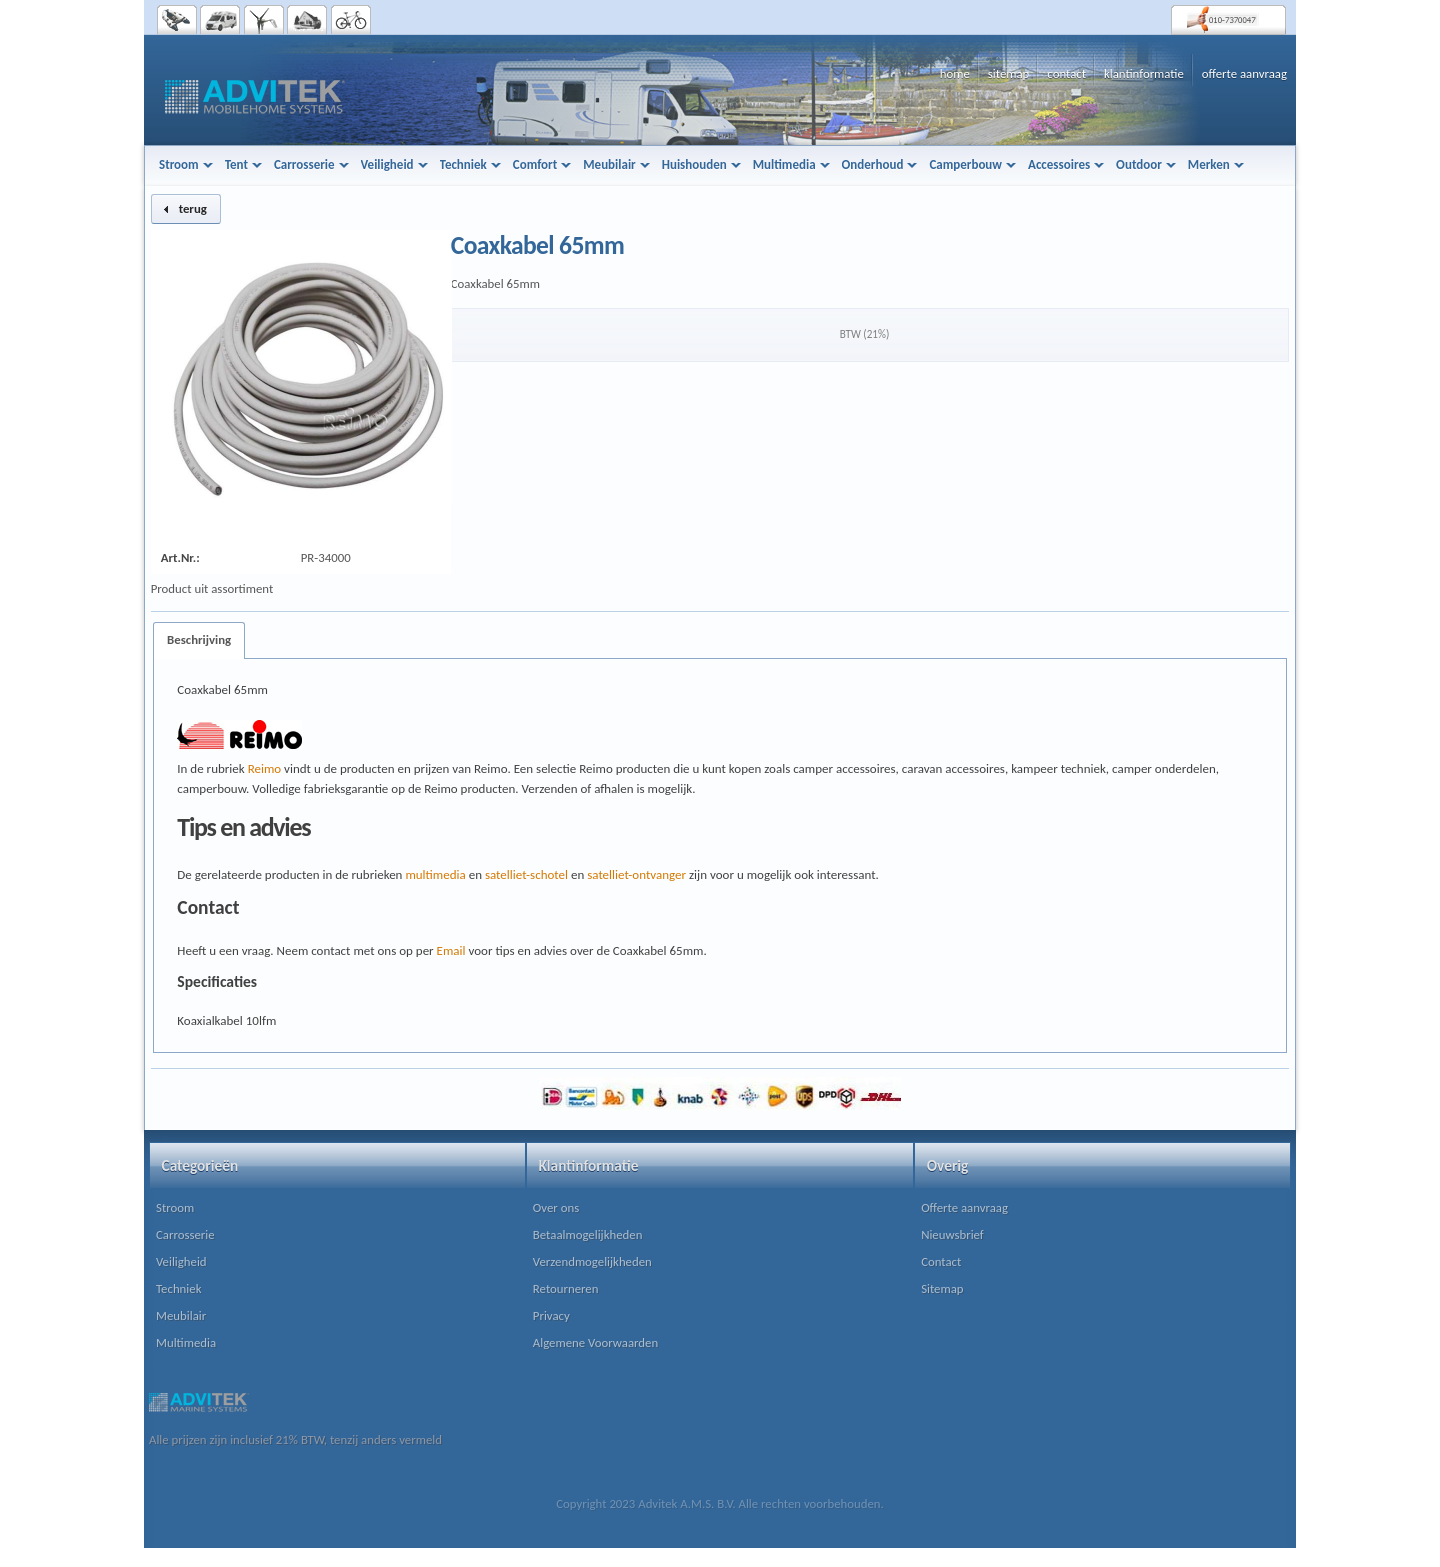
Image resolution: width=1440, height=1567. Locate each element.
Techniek (178, 1288)
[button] (186, 209)
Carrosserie (185, 1234)
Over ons (556, 1207)
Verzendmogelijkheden (592, 1261)
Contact (941, 1261)
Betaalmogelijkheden (588, 1234)
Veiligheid (181, 1261)
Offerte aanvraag (964, 1207)
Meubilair (181, 1315)
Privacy (551, 1315)
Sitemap (942, 1288)
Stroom (175, 1207)
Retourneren (566, 1288)
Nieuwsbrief (952, 1234)
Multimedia (186, 1342)
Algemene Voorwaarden (595, 1342)
